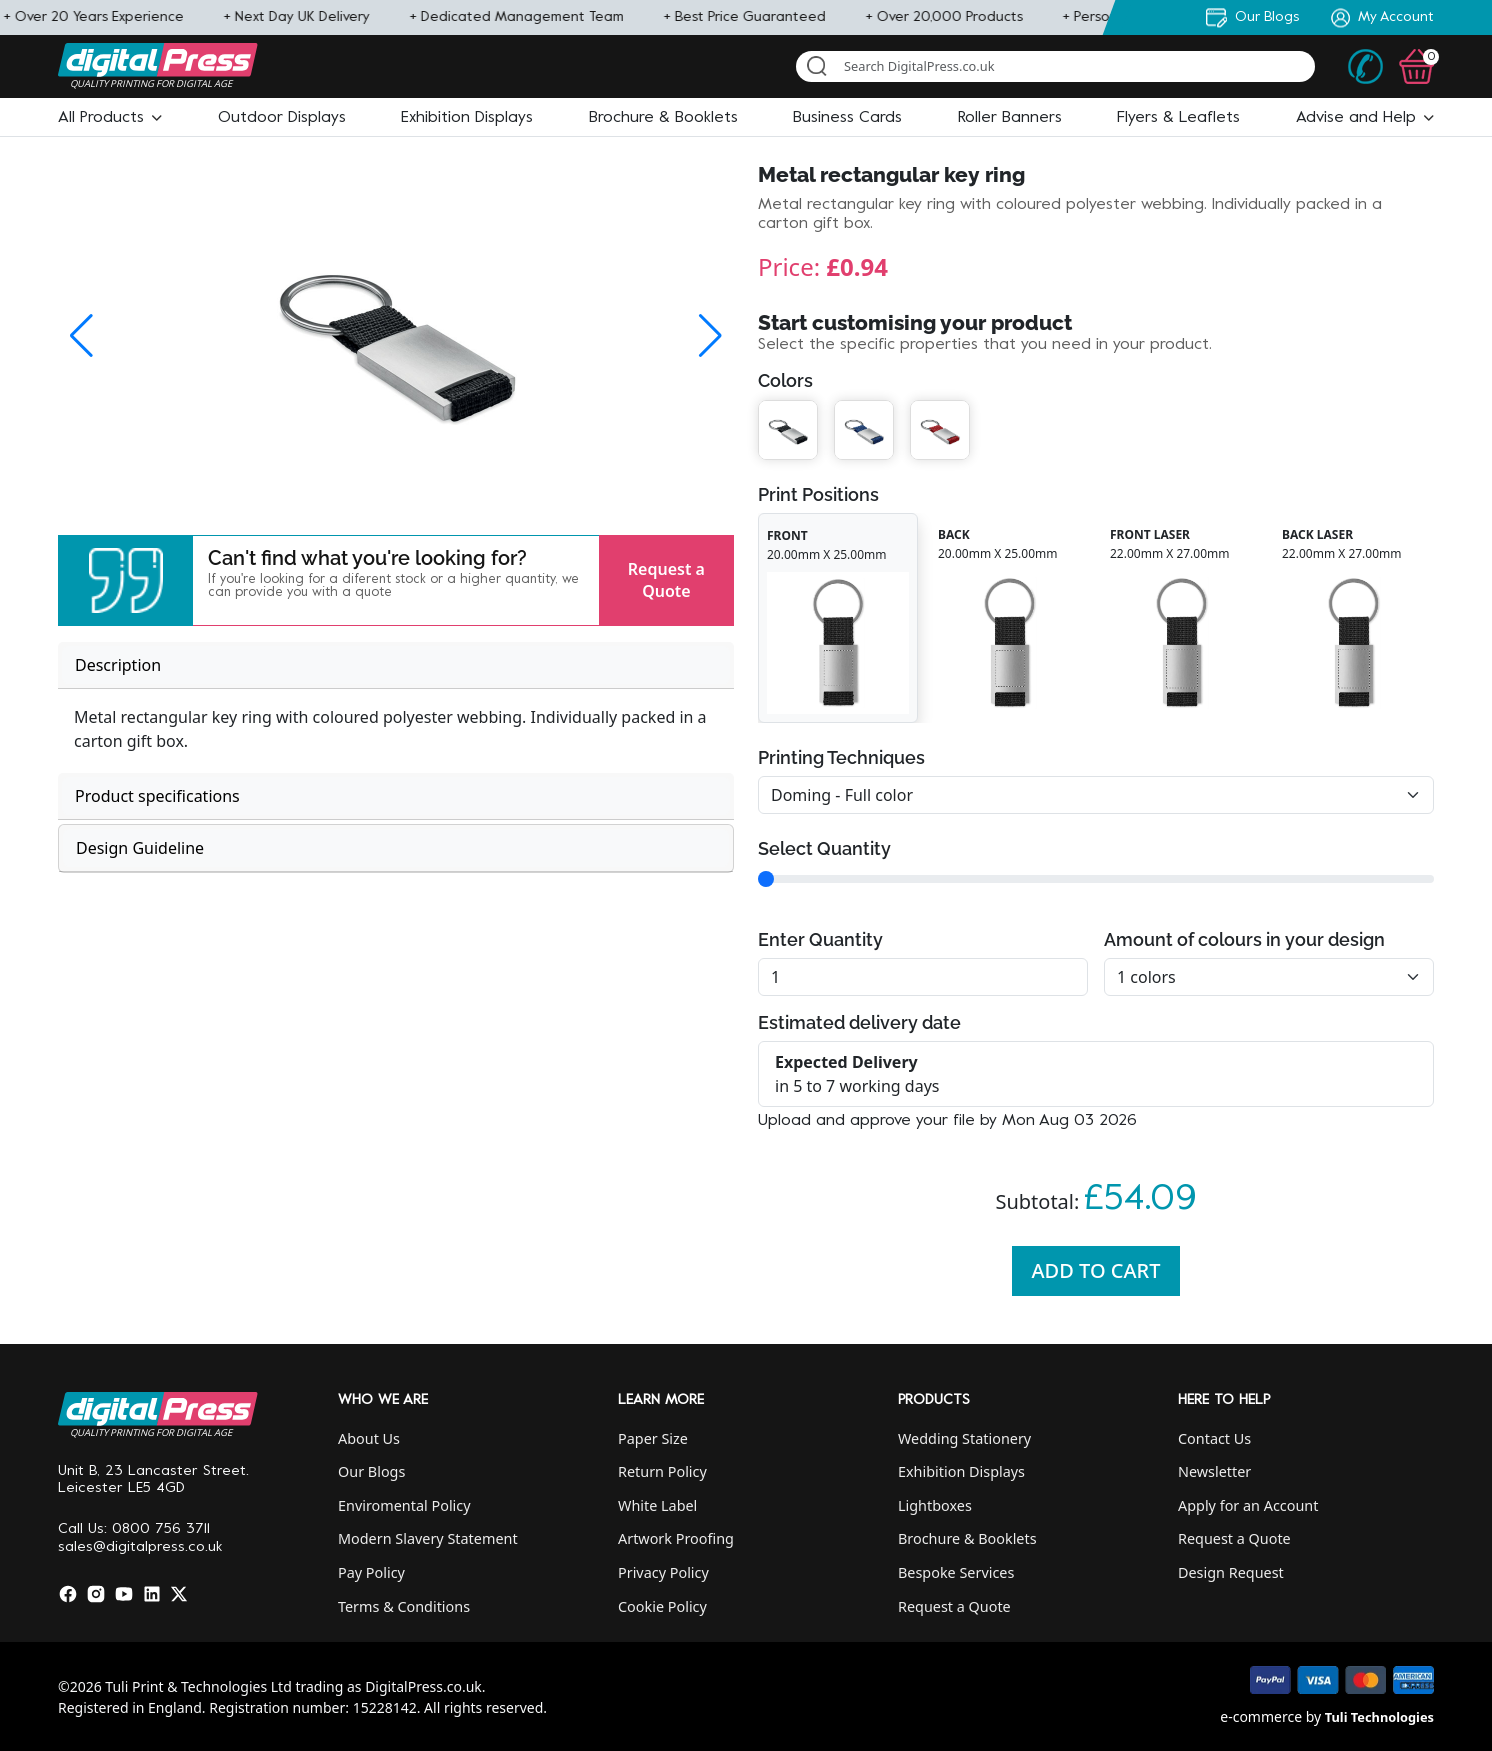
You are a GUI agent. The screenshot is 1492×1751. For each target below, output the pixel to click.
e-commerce (1261, 1716)
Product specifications (157, 796)
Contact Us (1214, 1438)
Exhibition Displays (961, 1471)
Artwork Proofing (676, 1538)
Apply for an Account (1248, 1505)
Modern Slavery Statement (428, 1538)
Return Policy (662, 1471)
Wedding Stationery (964, 1438)
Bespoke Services (956, 1572)
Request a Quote (666, 580)
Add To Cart (1096, 1270)
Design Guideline (140, 848)
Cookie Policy (662, 1606)
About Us (369, 1438)
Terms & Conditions (404, 1606)
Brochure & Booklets (967, 1538)
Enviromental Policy (404, 1505)
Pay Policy (371, 1572)
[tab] (396, 665)
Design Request (1231, 1572)
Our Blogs (371, 1471)
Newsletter (1214, 1471)
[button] (110, 118)
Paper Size (653, 1438)
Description (118, 665)
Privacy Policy (663, 1572)
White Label (657, 1505)
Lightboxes (935, 1505)
